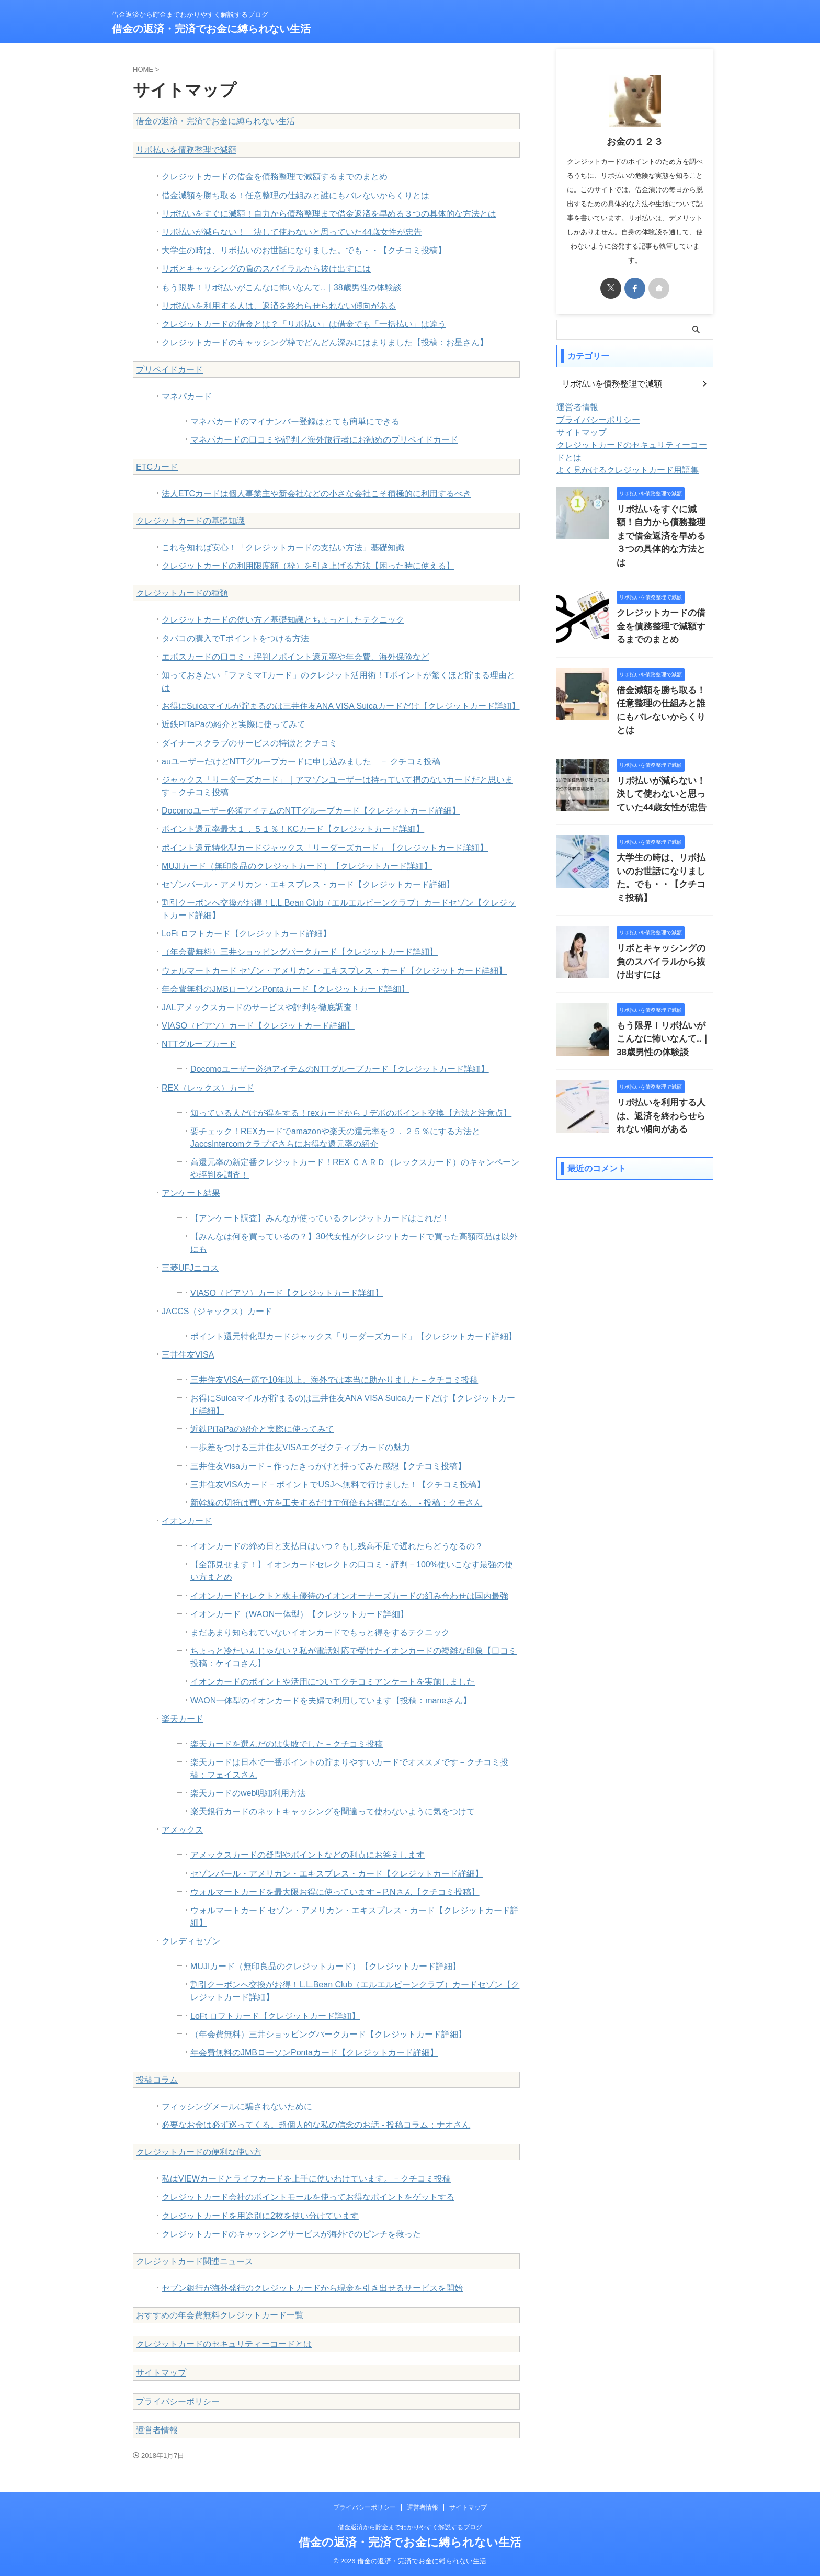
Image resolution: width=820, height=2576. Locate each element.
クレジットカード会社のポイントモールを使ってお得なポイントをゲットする (308, 2197)
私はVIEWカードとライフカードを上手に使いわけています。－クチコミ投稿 (306, 2178)
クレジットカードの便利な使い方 (198, 2152)
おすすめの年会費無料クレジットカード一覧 (219, 2315)
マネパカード (187, 396)
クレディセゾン (191, 1941)
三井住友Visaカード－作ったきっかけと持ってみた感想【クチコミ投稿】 (328, 1466)
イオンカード (187, 1521)
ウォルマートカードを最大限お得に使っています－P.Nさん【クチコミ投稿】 (335, 1892)
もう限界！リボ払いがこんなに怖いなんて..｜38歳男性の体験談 (282, 287)
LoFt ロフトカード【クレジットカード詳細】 (246, 933)
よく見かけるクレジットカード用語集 (618, 458)
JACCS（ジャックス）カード (217, 1311)
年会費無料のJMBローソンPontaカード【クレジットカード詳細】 (285, 989)
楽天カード (182, 1718)
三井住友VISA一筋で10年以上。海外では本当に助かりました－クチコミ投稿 (334, 1379)
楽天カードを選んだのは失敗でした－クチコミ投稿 (286, 1743)
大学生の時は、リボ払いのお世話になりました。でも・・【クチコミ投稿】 (304, 250)
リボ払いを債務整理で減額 (186, 149)
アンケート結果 (191, 1193)
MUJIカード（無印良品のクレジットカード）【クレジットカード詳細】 (297, 866)
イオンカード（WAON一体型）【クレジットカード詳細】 (299, 1614)
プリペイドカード (169, 369)
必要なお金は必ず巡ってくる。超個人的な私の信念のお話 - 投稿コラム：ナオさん (316, 2124)
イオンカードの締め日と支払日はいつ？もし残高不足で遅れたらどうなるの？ (336, 1546)
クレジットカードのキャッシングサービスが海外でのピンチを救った (291, 2234)
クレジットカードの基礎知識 (190, 520)
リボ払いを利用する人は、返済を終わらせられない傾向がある (279, 305)
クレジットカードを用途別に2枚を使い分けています (260, 2215)
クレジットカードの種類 (182, 593)
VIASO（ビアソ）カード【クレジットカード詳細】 (258, 1025)
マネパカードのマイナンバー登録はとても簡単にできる (295, 421)
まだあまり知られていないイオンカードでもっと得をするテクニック (320, 1632)
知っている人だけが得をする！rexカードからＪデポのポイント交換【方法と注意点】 (350, 1113)
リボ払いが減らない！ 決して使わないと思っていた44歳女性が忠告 (292, 232)
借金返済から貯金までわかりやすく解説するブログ (410, 2527)
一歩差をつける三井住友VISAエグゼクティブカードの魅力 (300, 1447)
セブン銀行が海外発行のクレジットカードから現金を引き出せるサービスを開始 (312, 2288)
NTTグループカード (199, 1044)
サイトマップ (161, 2372)
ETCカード (157, 466)
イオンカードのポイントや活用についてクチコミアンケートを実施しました (332, 1681)
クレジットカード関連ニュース (194, 2261)
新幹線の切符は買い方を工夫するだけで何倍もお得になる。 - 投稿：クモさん (336, 1502)
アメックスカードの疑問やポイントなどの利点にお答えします (307, 1854)
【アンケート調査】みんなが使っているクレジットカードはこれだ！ (320, 1218)
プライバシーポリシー (178, 2401)
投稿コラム (157, 2079)
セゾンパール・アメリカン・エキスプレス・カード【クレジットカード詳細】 (308, 884)
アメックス (182, 1829)
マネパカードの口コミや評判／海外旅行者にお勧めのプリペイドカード (324, 439)
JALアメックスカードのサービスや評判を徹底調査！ (261, 1007)
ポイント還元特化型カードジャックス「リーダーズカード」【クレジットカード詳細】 (325, 847)
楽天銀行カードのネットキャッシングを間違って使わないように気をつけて (332, 1811)
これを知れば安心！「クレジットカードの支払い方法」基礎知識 (283, 547)
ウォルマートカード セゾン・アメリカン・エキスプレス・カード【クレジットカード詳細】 (334, 970)
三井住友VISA (188, 1354)
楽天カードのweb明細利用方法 (248, 1793)
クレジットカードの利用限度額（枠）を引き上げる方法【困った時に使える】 (308, 565)
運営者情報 (157, 2430)
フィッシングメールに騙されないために (237, 2106)
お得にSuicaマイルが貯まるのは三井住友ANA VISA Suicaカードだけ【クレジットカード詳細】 (341, 706)
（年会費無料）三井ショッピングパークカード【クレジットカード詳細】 (300, 951)
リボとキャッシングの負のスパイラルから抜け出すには (266, 268)
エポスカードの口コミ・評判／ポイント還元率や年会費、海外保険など (295, 656)
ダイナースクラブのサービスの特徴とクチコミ (249, 743)
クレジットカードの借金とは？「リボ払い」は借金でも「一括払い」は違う (304, 324)
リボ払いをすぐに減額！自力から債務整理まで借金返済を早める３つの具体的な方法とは (329, 213)
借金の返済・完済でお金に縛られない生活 (211, 29)
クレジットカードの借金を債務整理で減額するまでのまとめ (275, 176)
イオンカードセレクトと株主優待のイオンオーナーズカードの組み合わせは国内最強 (349, 1595)
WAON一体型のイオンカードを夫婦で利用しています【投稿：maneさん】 (330, 1700)
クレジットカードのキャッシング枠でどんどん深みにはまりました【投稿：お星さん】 (325, 342)
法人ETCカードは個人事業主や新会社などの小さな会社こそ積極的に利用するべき (316, 493)
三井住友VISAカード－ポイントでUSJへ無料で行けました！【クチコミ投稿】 (337, 1484)
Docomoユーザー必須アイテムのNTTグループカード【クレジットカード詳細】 (311, 810)
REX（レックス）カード (208, 1087)
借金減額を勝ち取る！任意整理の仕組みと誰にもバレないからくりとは (295, 195)
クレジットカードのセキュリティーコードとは (224, 2344)
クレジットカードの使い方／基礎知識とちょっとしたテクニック (283, 619)
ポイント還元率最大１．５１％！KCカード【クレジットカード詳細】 (293, 828)
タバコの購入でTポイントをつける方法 (235, 638)
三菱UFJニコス (190, 1267)
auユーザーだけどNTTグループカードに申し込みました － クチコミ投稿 (301, 761)
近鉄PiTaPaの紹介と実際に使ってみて (233, 724)
